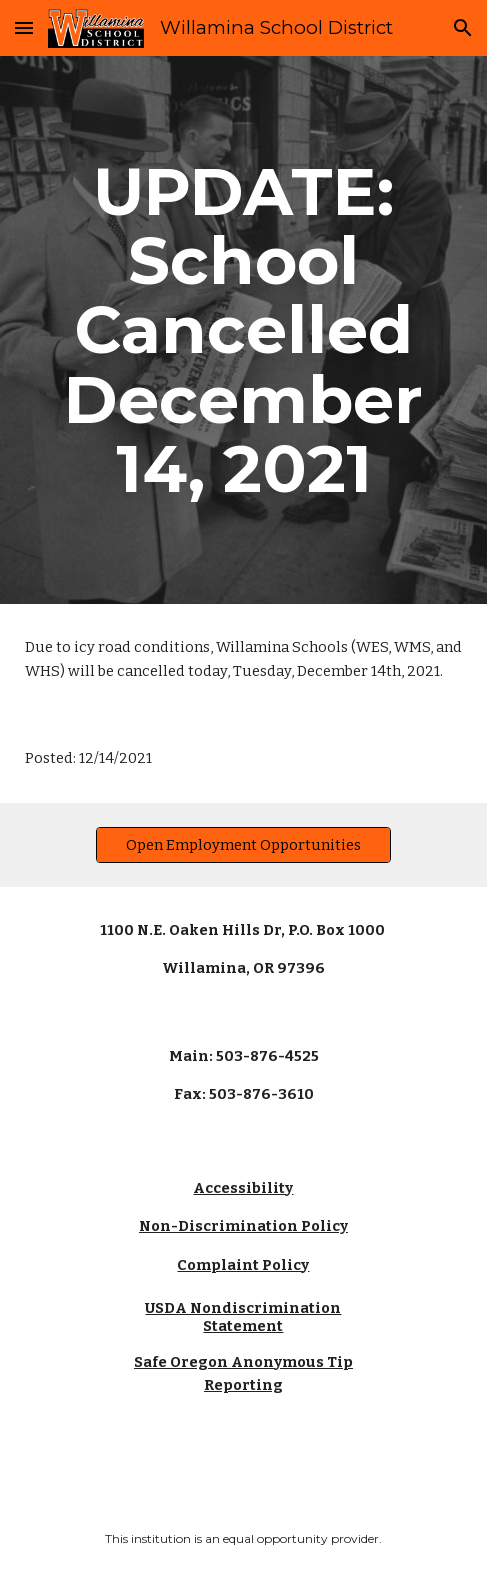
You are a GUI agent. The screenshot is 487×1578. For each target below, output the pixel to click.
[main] (243, 330)
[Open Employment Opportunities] (243, 844)
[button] (24, 27)
